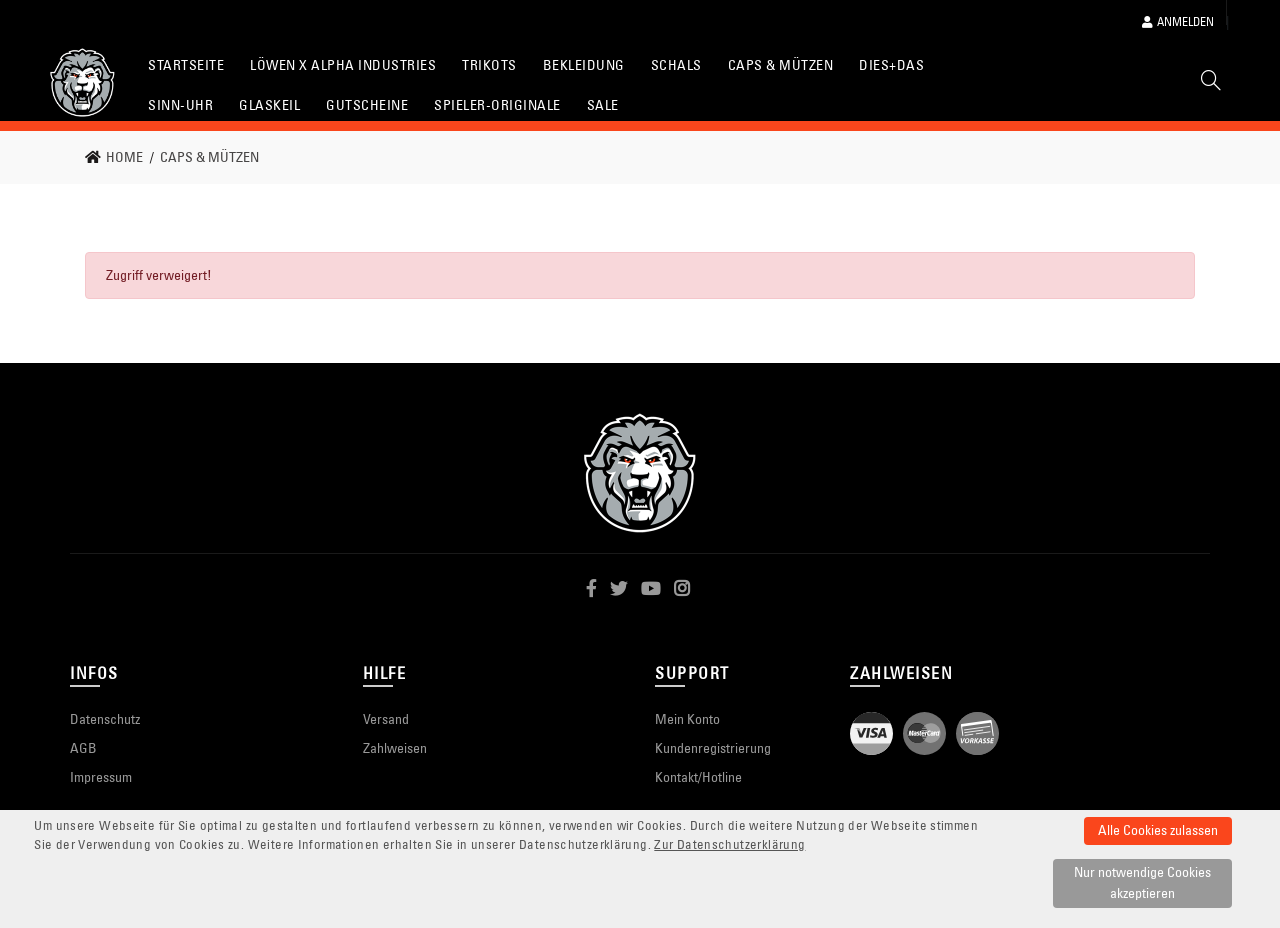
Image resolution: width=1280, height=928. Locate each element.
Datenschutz (105, 719)
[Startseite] (82, 82)
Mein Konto (687, 719)
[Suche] (1211, 84)
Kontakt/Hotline (698, 777)
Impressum (101, 777)
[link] (120, 157)
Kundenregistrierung (713, 748)
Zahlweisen (395, 748)
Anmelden (1178, 21)
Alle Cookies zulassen (1158, 830)
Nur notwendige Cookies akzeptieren (1142, 882)
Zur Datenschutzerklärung (729, 844)
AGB (83, 748)
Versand (386, 719)
